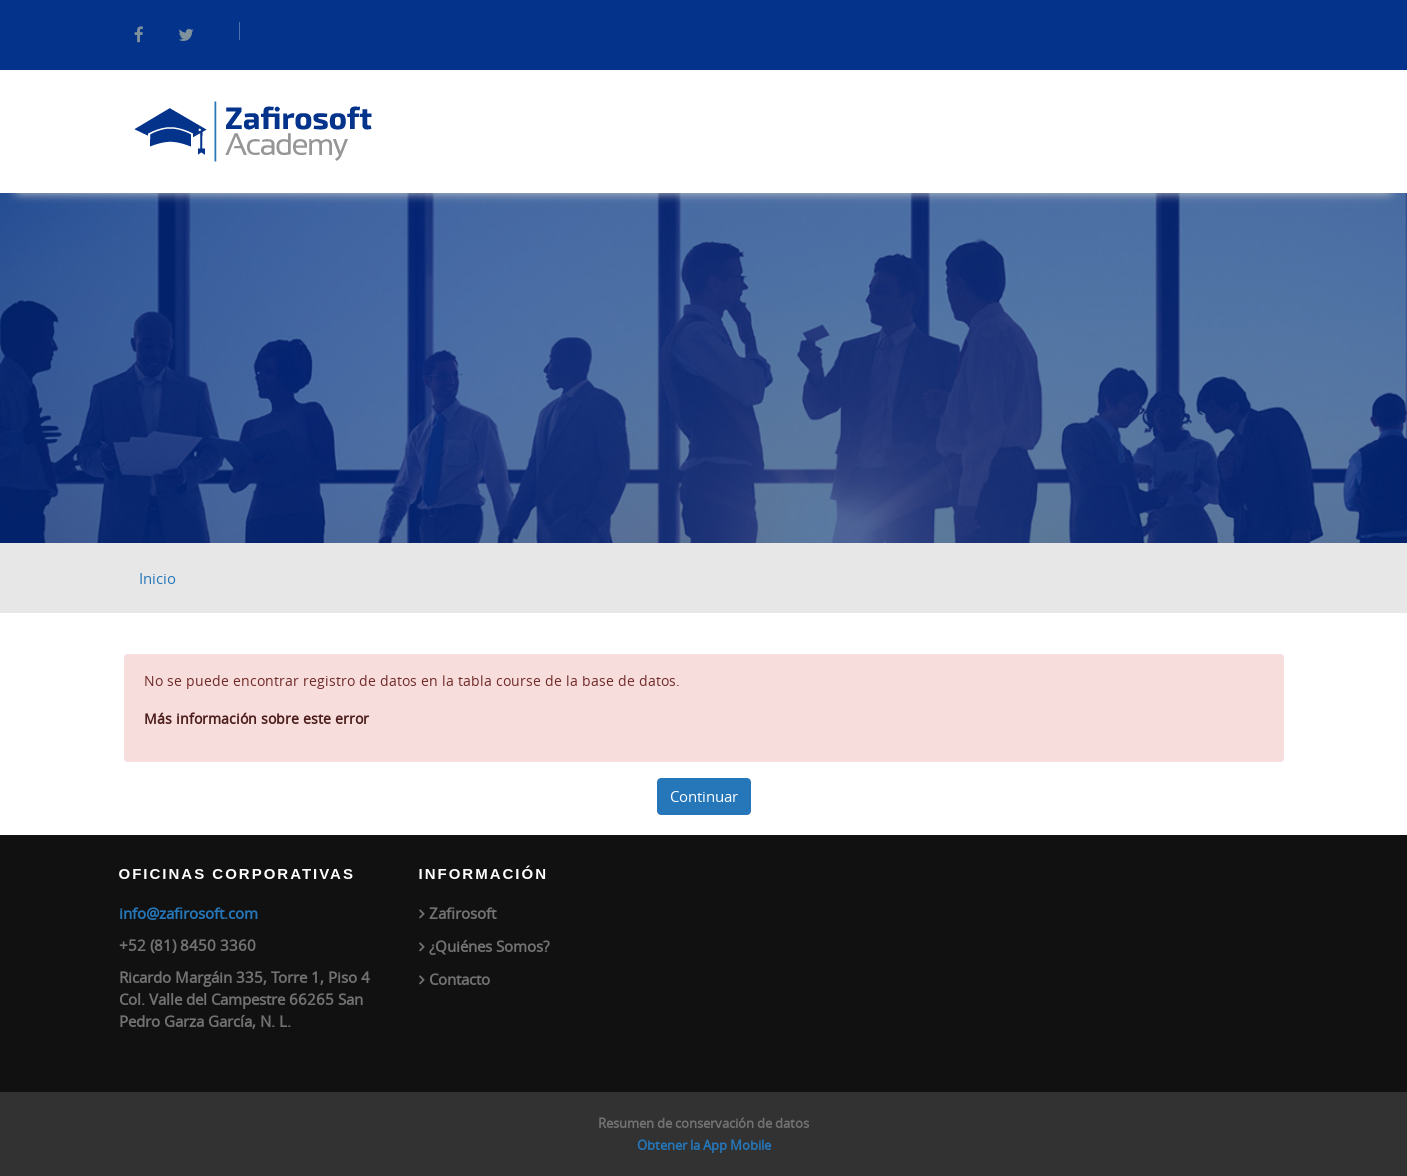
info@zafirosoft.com (188, 913)
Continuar (704, 796)
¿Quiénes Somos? (489, 946)
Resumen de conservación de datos (703, 1123)
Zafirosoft (462, 913)
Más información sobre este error (256, 718)
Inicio (157, 578)
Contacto (459, 979)
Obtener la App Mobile (704, 1145)
